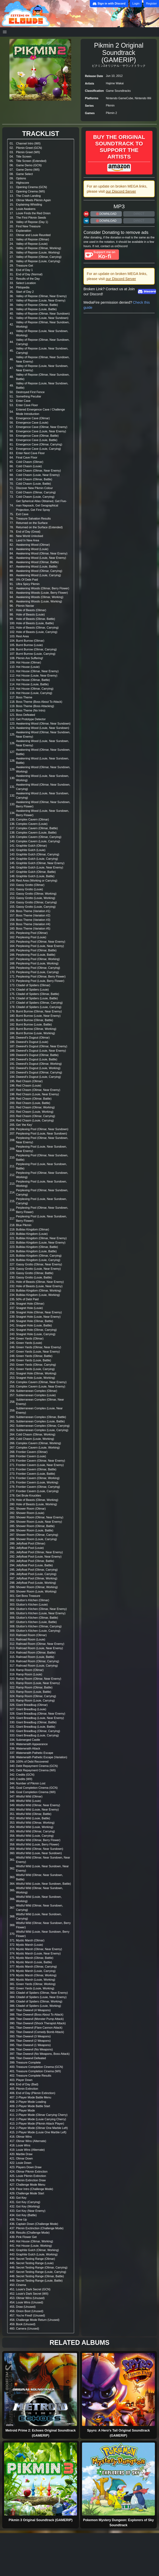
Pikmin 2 (111, 112)
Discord (123, 246)
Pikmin (110, 105)
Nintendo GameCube (119, 98)
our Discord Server (121, 191)
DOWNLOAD (106, 214)
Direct (139, 213)
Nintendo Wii (143, 98)
